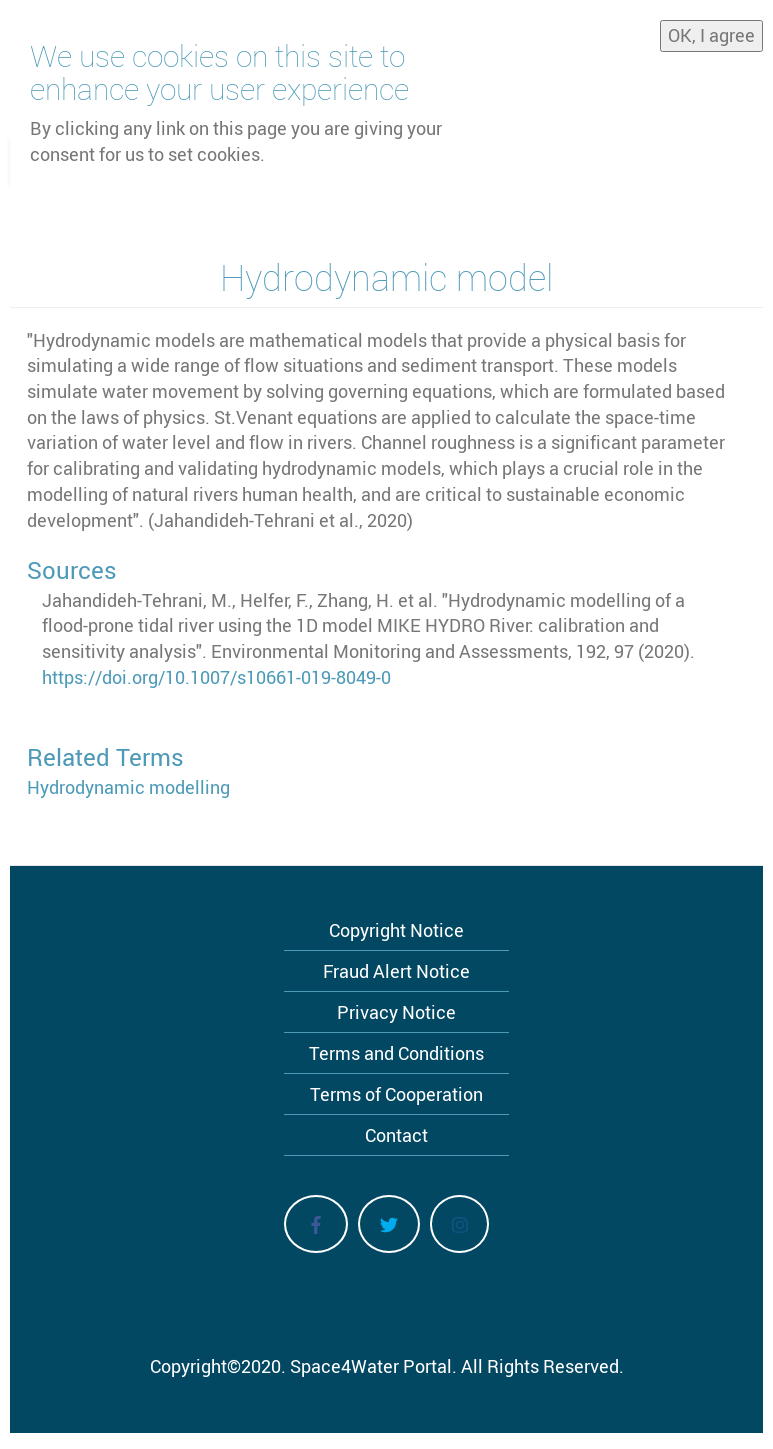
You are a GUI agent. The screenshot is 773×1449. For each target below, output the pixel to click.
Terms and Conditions (396, 1053)
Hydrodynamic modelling (128, 787)
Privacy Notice (396, 1012)
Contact (396, 1135)
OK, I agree (711, 29)
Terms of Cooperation (396, 1094)
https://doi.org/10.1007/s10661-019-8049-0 (216, 677)
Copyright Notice (396, 930)
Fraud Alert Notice (396, 971)
